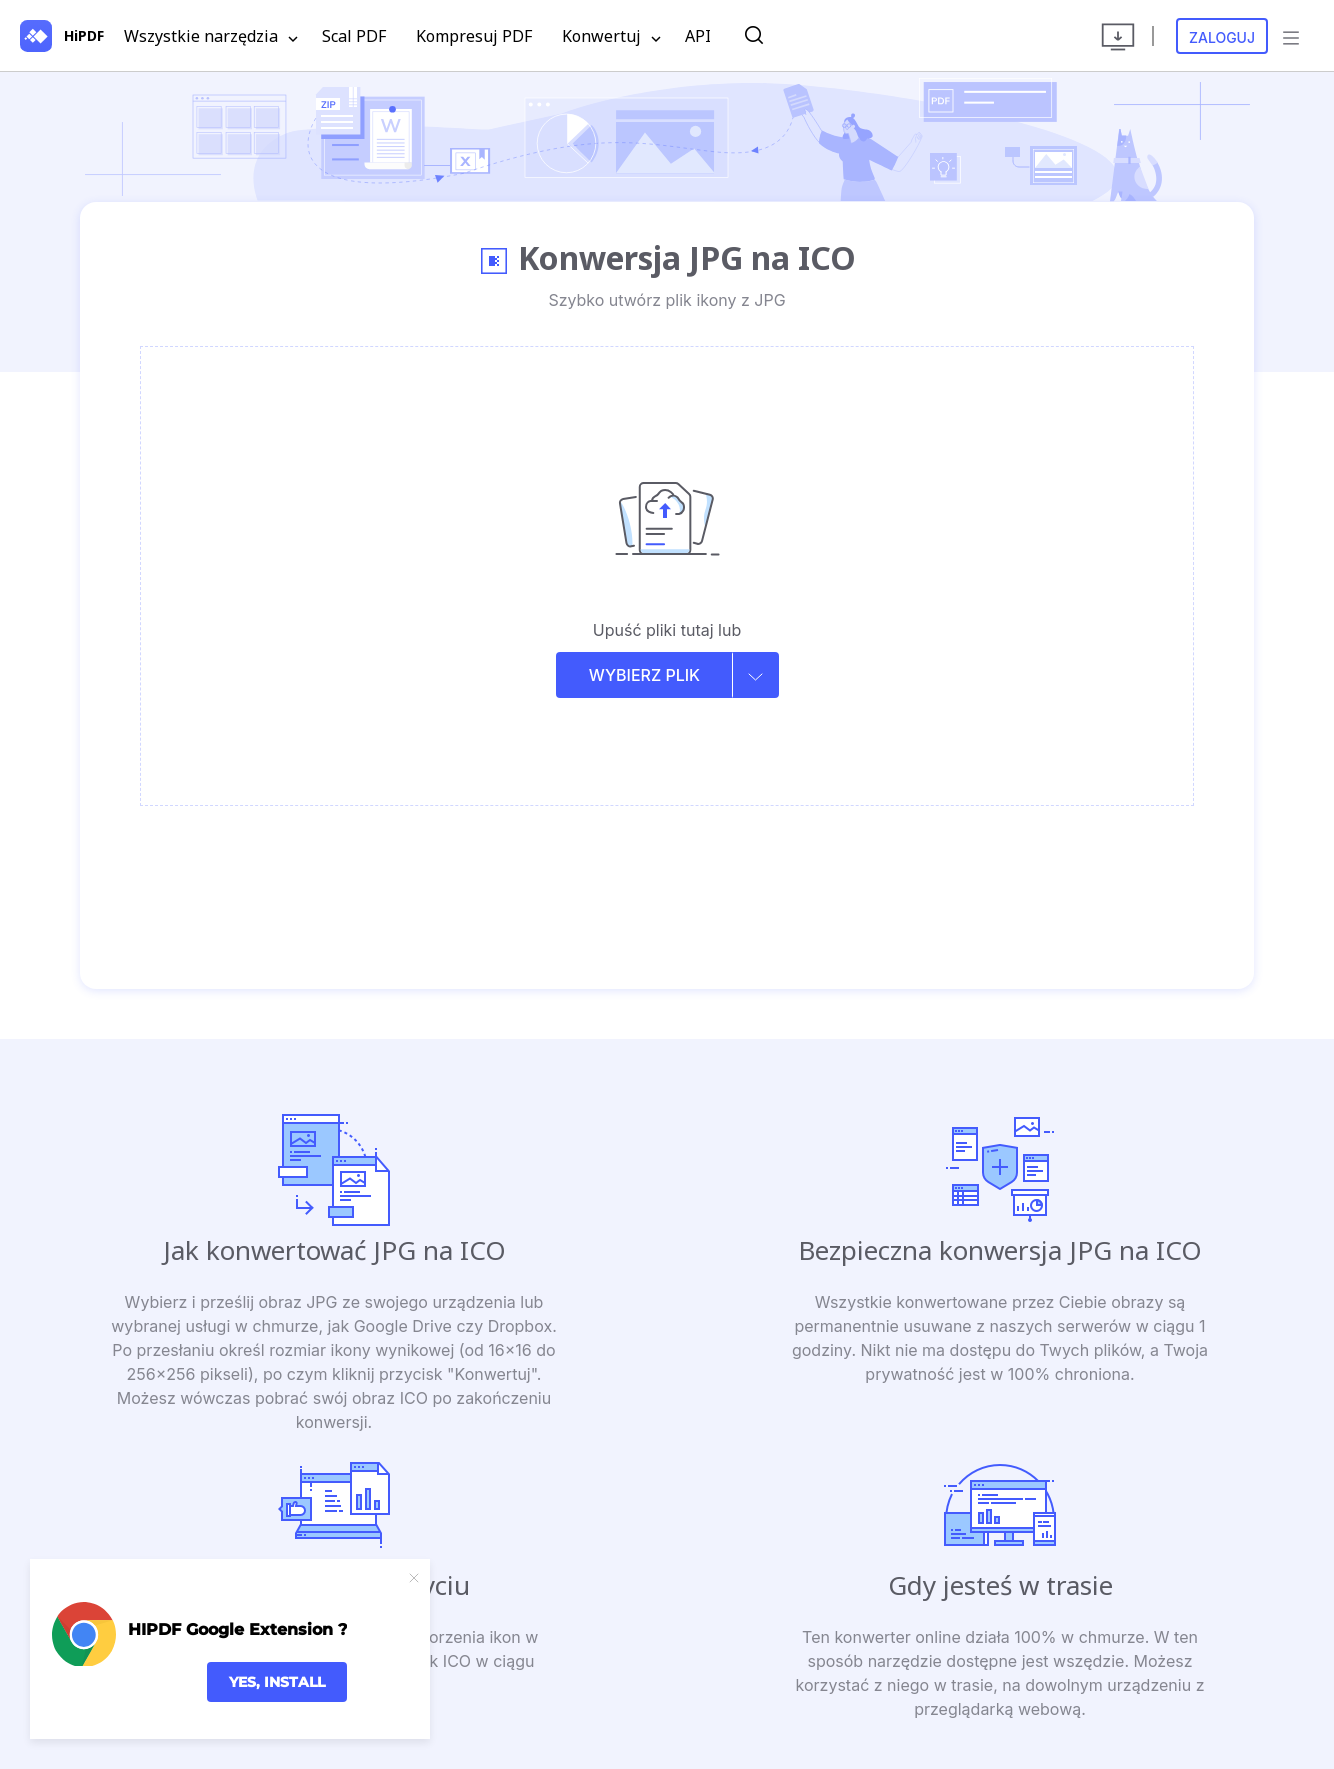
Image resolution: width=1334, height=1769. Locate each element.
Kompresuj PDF (474, 36)
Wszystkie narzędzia (211, 37)
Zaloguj (1222, 37)
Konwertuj (611, 37)
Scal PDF (354, 36)
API (698, 36)
